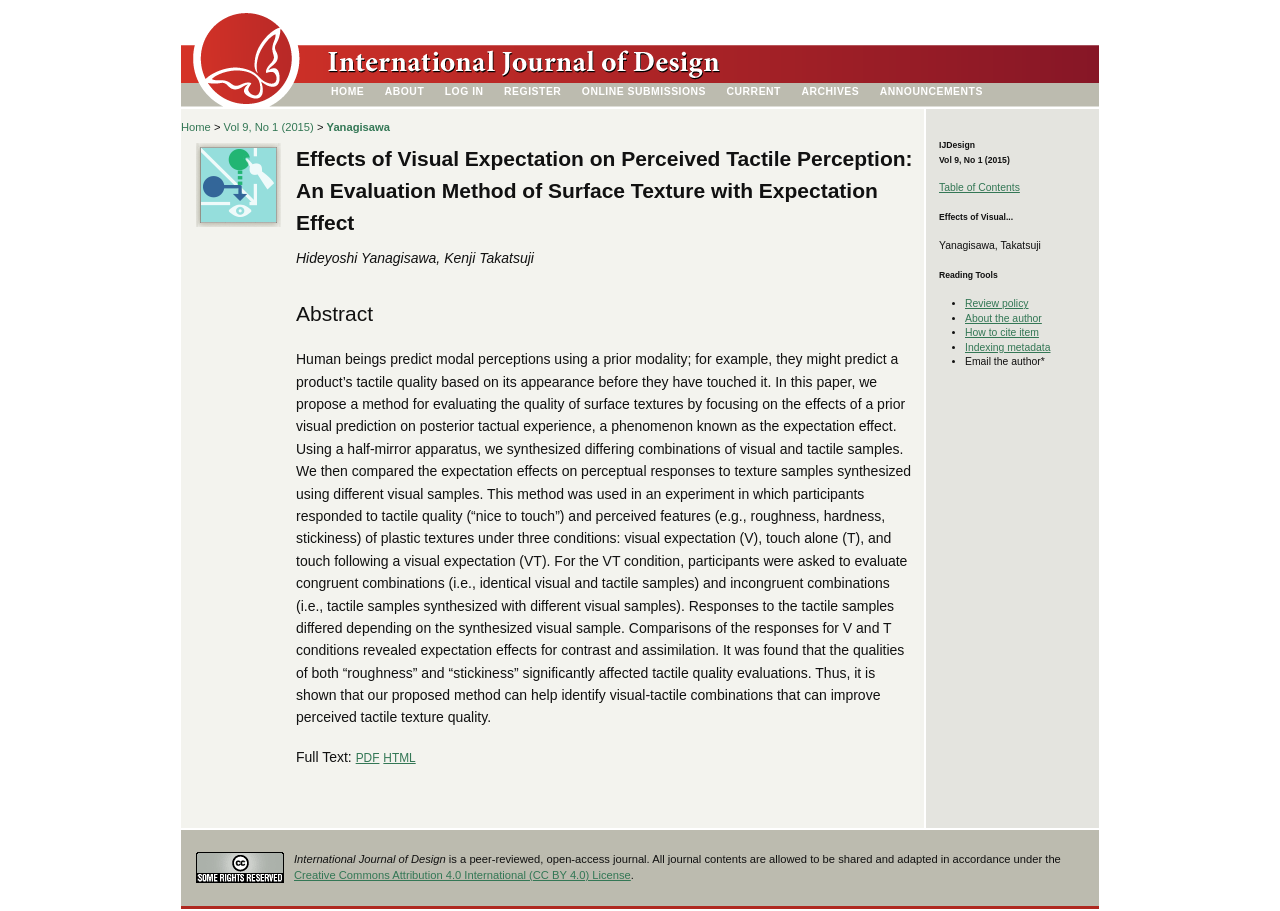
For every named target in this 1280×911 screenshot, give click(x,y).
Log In (464, 91)
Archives (830, 91)
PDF (368, 758)
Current (754, 91)
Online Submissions (644, 91)
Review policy (997, 303)
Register (532, 91)
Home (347, 91)
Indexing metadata (1008, 347)
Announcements (931, 91)
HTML (399, 758)
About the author (1003, 318)
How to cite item (1002, 332)
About (405, 91)
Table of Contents (979, 187)
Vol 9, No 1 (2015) (269, 127)
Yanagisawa (358, 127)
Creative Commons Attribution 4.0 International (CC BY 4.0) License (462, 875)
